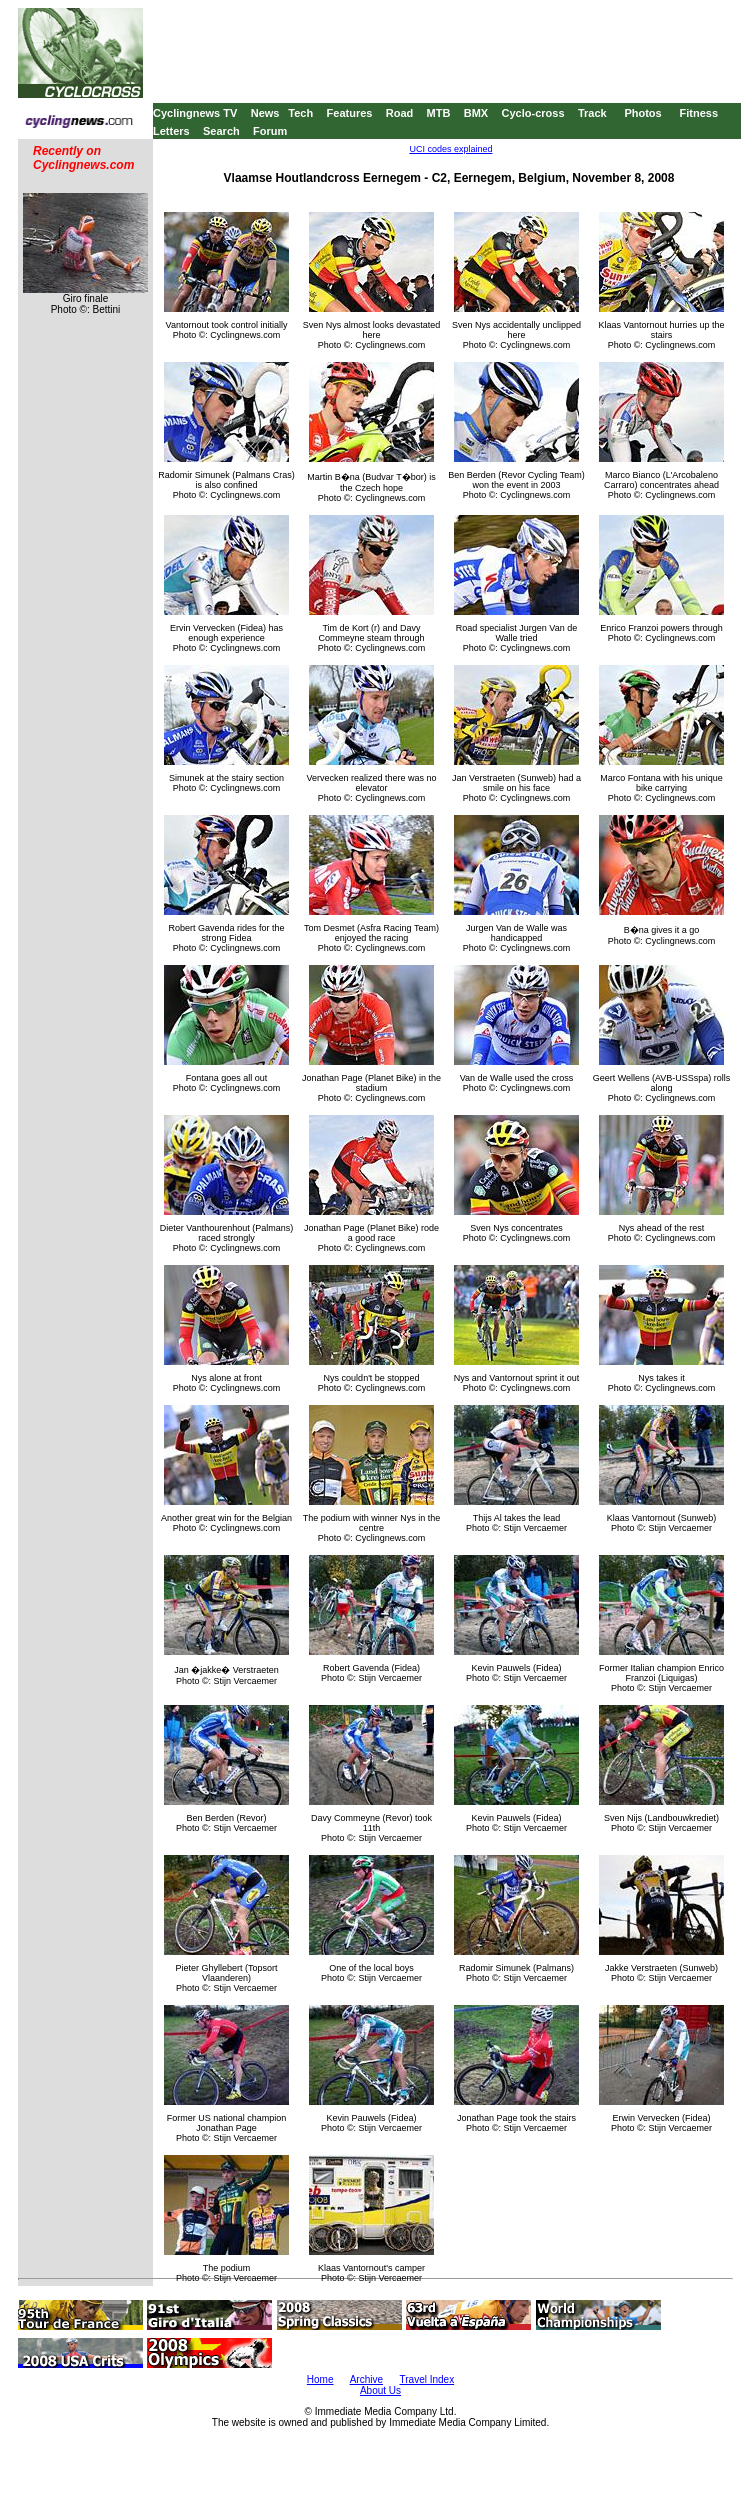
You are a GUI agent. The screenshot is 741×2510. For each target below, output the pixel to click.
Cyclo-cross (533, 113)
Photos (642, 113)
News (265, 113)
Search (221, 131)
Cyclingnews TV (195, 113)
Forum (270, 131)
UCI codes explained (450, 149)
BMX (476, 113)
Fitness (698, 113)
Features (350, 113)
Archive (366, 2379)
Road (400, 113)
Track (592, 113)
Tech (300, 113)
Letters (171, 131)
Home (320, 2379)
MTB (439, 113)
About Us (380, 2390)
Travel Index (427, 2379)
